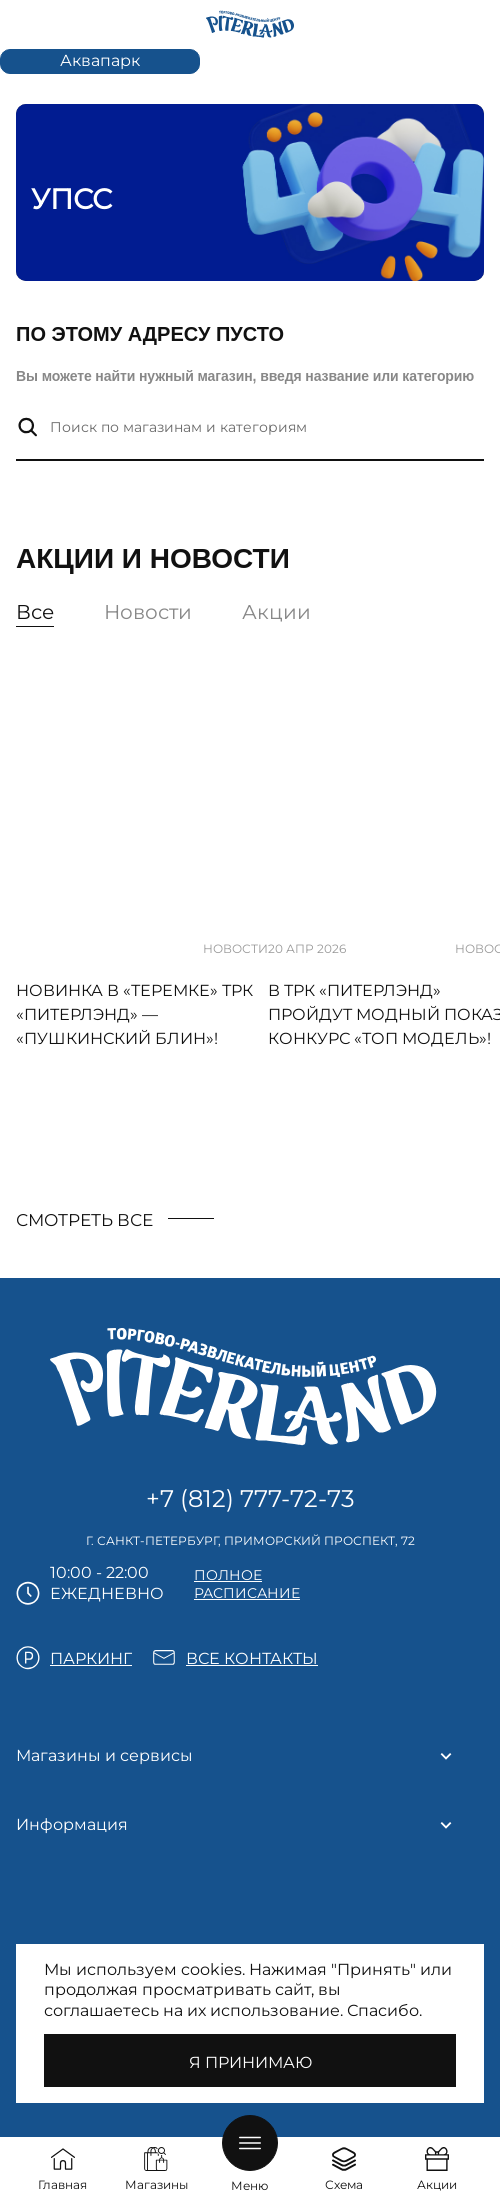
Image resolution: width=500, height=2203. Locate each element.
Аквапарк (100, 60)
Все (35, 612)
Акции (276, 612)
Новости (148, 612)
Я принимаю (250, 2062)
